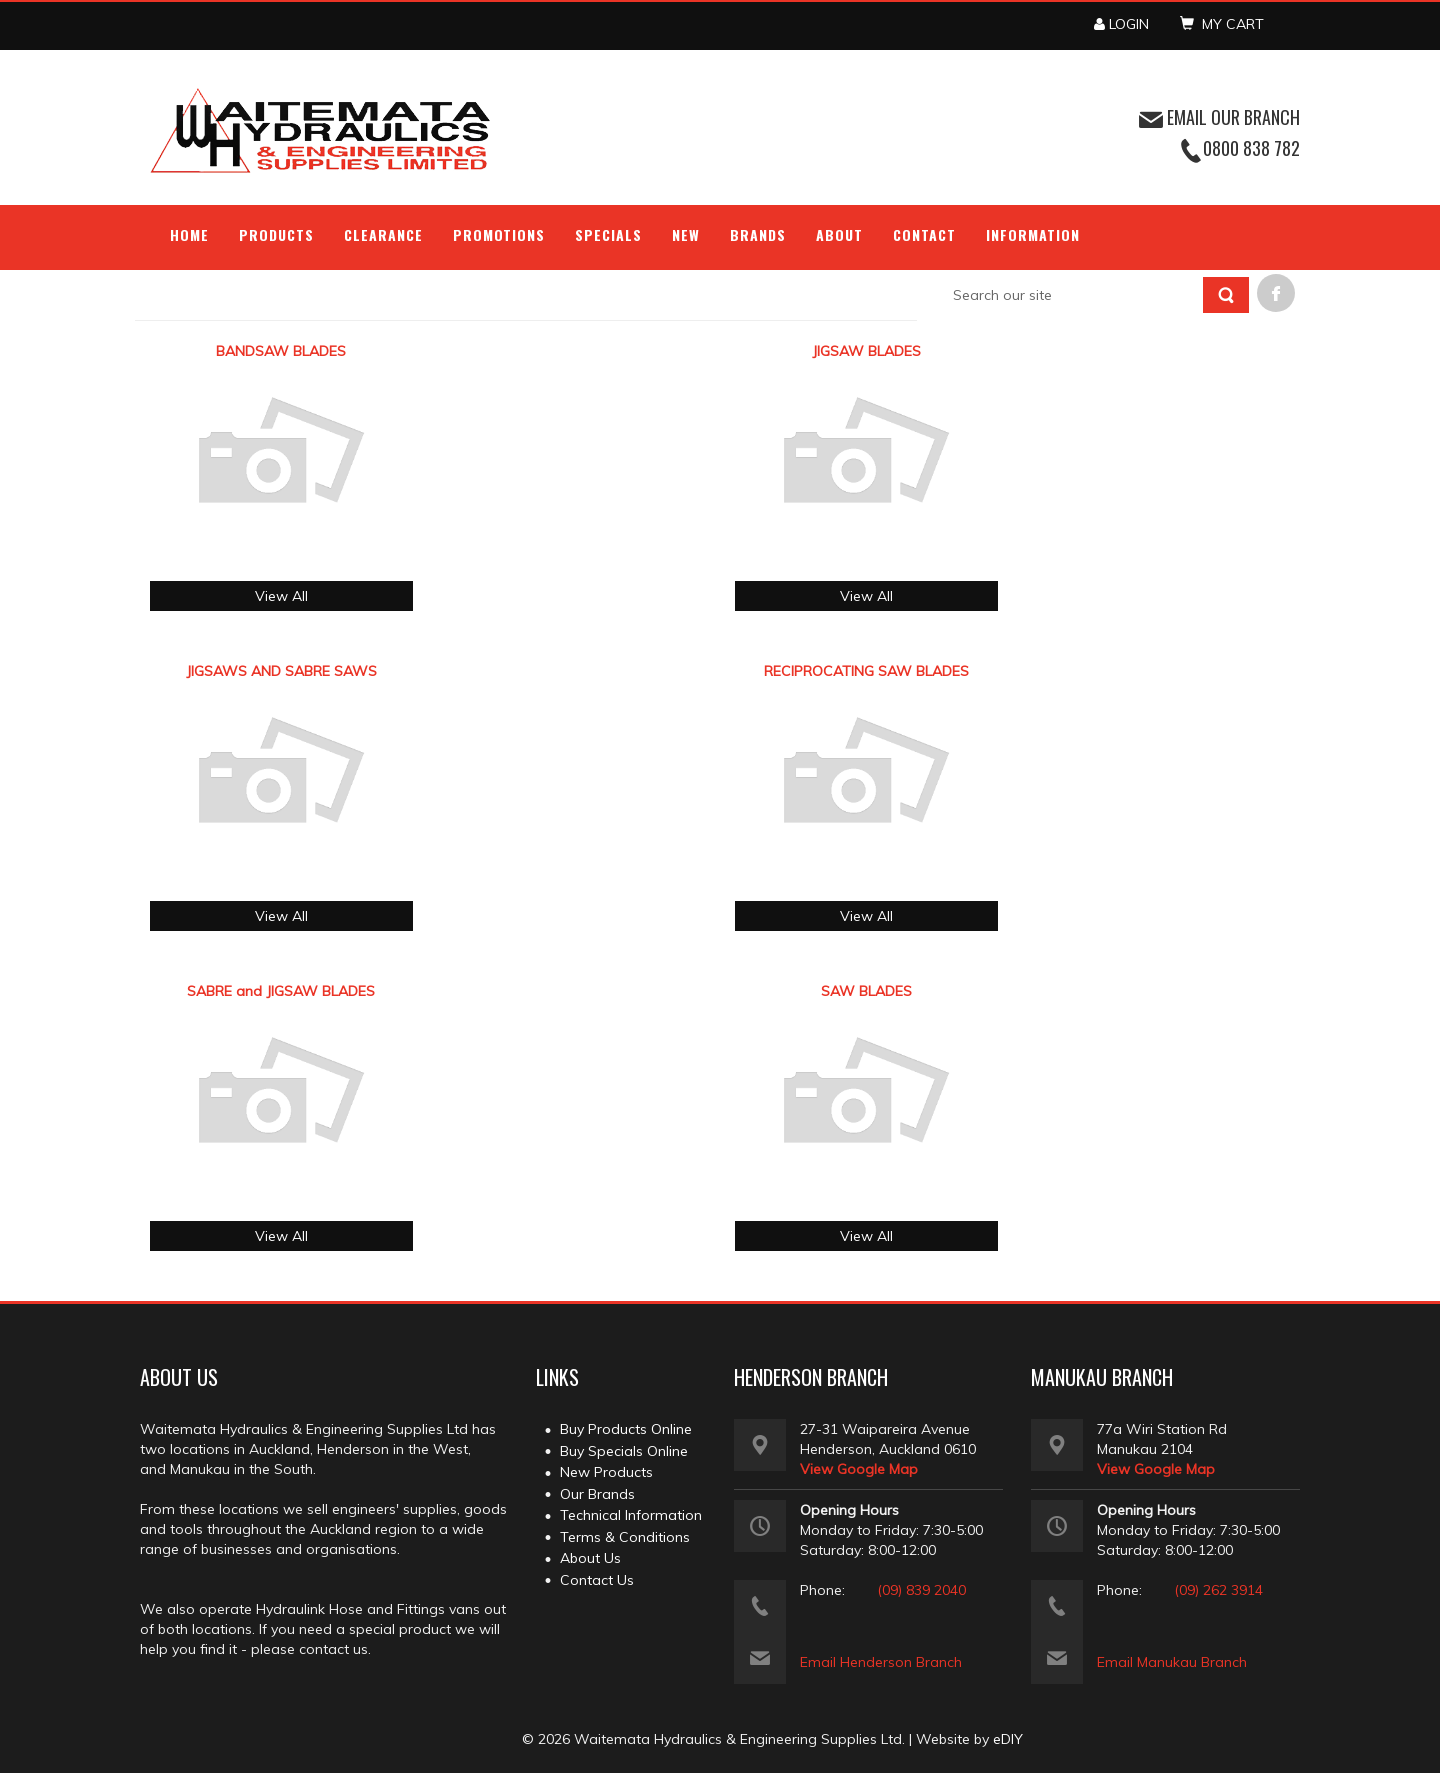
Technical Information (631, 1515)
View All (281, 596)
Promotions (499, 234)
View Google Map (859, 1469)
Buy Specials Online (624, 1451)
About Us (590, 1558)
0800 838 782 (1251, 148)
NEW (686, 234)
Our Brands (597, 1494)
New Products (606, 1472)
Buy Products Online (626, 1429)
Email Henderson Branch (881, 1662)
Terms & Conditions (625, 1537)
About (839, 234)
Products (276, 234)
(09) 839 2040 (921, 1590)
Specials (608, 234)
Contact (924, 234)
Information (1033, 234)
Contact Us (597, 1580)
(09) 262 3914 (1218, 1590)
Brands (758, 234)
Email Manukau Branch (1172, 1662)
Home (189, 234)
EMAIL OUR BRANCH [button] (1219, 117)
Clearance (383, 234)
